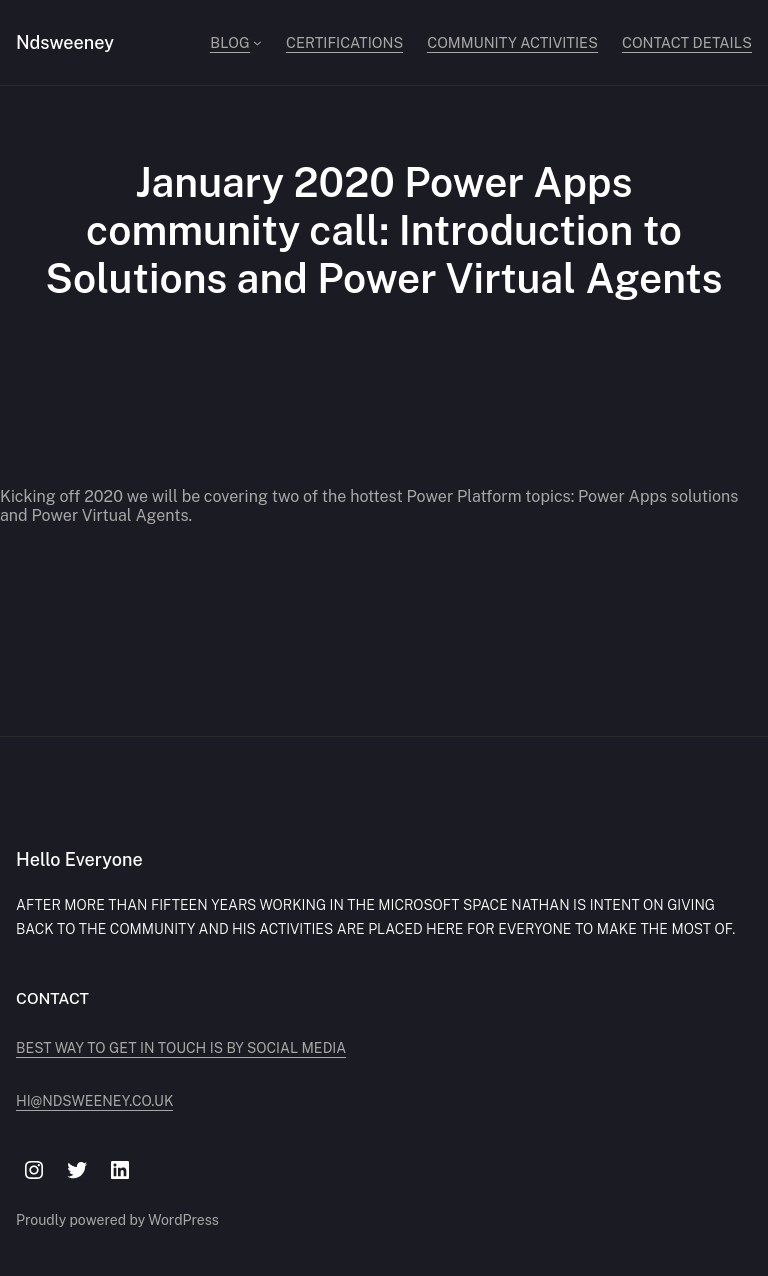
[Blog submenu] (257, 42)
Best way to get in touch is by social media (181, 1048)
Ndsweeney (65, 42)
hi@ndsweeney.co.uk (94, 1101)
